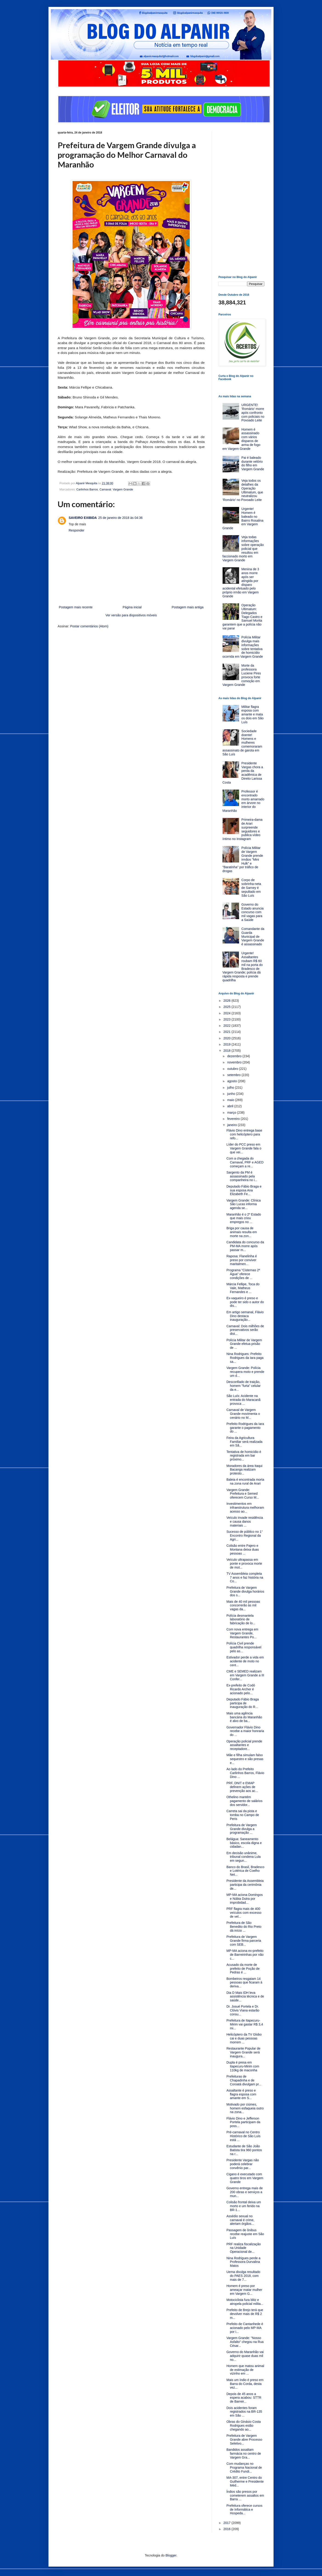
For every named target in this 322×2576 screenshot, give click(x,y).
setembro (234, 1075)
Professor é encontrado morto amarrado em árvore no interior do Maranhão (243, 801)
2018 (227, 1050)
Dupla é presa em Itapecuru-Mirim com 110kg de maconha (242, 2066)
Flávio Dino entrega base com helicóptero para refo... (244, 1134)
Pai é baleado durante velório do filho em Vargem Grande (252, 463)
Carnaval (105, 489)
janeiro (232, 1125)
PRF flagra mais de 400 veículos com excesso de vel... (243, 1912)
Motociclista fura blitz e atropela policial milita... (244, 2302)
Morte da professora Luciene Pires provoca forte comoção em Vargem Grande (242, 675)
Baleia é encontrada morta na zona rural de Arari (245, 1481)
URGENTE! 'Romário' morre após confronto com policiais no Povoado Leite (252, 412)
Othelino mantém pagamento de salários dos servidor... (244, 1801)
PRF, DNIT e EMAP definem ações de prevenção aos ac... (242, 1787)
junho (231, 1094)
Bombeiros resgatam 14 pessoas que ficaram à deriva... (244, 1982)
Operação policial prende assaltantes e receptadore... (244, 1745)
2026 (227, 1000)
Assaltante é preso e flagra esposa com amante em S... (241, 2094)
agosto (232, 1081)
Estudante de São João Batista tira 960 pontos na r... (244, 2150)
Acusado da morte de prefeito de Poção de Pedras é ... (243, 1968)
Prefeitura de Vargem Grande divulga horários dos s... (245, 1591)
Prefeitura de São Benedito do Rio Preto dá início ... (243, 1926)
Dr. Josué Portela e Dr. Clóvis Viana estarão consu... (242, 2010)
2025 (227, 1007)
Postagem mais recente (76, 607)
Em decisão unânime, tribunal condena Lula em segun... (243, 1857)
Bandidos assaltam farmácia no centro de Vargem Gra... (243, 2453)
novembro (234, 1062)
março (232, 1112)
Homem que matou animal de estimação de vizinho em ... (245, 2370)
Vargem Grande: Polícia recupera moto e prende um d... (245, 1371)
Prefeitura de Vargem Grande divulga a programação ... (241, 1829)
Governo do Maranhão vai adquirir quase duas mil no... (245, 2356)
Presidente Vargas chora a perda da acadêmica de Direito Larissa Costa (243, 772)
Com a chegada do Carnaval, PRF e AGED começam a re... (244, 1162)
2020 (227, 1038)
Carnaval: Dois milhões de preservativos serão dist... (245, 1330)
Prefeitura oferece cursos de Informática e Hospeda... (244, 2509)
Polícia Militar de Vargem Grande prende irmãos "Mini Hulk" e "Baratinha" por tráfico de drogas (243, 859)
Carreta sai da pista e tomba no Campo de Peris (242, 1815)
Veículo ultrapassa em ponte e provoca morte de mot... (244, 1563)
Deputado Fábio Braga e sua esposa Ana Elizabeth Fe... (244, 1190)
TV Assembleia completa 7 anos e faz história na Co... (244, 1577)
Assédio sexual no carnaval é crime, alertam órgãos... (240, 2220)
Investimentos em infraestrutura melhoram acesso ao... (245, 1507)
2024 (227, 1013)
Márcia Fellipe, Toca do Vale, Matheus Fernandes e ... (243, 1288)
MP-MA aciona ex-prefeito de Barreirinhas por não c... (244, 1954)
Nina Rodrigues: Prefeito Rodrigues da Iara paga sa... (244, 1357)
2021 (227, 1032)
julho (231, 1087)
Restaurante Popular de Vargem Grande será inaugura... (243, 2052)
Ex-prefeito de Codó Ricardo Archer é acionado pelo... (240, 1689)
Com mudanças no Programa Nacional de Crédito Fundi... (244, 2467)
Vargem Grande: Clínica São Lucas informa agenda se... (243, 1204)
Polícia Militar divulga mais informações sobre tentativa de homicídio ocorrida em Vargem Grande (243, 646)
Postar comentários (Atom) (89, 626)
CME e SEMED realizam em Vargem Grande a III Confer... (245, 1675)
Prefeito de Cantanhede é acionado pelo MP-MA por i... (244, 2328)
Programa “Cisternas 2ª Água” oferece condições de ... (243, 1274)
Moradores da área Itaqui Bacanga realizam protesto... (244, 1469)
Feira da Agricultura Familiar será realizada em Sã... (244, 1441)
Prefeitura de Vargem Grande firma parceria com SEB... (243, 1940)
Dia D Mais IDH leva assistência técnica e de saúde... (245, 1996)
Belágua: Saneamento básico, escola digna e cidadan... (244, 1843)
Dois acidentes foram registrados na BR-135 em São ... (244, 2411)
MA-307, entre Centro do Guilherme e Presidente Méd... (245, 2481)
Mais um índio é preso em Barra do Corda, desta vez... (244, 2384)
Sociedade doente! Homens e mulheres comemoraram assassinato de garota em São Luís (242, 742)
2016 (227, 2529)
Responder (77, 530)
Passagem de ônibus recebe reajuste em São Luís (245, 2234)
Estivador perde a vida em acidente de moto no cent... (245, 1661)
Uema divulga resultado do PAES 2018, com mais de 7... (243, 2275)
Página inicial (132, 607)
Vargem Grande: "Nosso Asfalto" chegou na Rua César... (245, 2342)
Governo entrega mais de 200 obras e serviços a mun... (244, 2192)
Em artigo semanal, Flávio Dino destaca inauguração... (245, 1316)
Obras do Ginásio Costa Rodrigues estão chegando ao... (243, 2425)
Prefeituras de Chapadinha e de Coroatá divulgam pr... (243, 2080)
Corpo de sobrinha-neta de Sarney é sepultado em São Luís (251, 887)
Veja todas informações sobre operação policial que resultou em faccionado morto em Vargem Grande (243, 548)
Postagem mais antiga (187, 607)
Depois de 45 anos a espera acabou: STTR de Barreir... (243, 2398)
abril (230, 1106)
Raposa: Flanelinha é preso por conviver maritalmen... (241, 1260)
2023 (227, 1019)
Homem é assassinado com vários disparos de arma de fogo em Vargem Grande (241, 439)
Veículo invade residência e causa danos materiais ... (244, 1521)
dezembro (234, 1056)
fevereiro (233, 1119)
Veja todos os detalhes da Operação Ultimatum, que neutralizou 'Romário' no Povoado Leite (243, 490)
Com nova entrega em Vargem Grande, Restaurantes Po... (242, 1633)
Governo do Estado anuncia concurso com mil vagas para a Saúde (252, 912)
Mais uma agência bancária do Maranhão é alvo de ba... (244, 1717)
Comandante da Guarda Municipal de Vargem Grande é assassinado (252, 936)
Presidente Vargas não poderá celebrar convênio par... (242, 2164)
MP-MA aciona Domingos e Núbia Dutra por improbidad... (244, 1898)
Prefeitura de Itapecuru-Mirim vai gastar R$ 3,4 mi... (244, 2024)
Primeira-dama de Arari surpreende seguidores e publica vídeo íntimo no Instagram (243, 829)
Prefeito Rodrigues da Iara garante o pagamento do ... (245, 1427)
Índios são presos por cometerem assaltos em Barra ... (245, 2495)
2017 (227, 2523)
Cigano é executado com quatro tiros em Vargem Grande (244, 2178)
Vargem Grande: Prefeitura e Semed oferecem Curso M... (242, 1493)
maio (231, 1100)
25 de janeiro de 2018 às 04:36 (120, 518)
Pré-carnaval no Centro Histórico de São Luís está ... (243, 2136)
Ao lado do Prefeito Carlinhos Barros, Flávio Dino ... (245, 1773)
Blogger (170, 2555)
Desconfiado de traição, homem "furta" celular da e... (243, 1385)
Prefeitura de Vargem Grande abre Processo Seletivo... (244, 2439)
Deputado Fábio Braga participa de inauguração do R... (242, 1703)
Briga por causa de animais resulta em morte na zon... (241, 1232)
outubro (233, 1069)
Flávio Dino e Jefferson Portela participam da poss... (243, 2122)
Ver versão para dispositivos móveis (131, 615)
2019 (227, 1044)
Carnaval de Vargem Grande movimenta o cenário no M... (243, 1413)
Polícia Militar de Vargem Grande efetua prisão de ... (244, 1344)
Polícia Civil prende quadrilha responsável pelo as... (243, 1647)
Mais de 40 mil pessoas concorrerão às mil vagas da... (243, 1605)
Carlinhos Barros (87, 489)
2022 (227, 1025)
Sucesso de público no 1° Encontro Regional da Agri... (244, 1535)
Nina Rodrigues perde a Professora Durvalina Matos (243, 2262)
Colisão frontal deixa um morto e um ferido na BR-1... (243, 2206)
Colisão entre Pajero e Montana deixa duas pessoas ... (242, 1549)
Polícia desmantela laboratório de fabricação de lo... (240, 1619)
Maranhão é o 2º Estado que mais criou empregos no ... (243, 1218)
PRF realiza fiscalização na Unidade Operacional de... (243, 2248)
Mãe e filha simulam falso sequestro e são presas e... (244, 1759)
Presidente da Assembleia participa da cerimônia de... (245, 1884)
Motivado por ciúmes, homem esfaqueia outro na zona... (245, 2108)
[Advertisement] (241, 200)
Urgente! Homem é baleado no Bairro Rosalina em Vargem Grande (243, 518)
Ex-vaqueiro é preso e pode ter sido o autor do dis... (245, 1302)
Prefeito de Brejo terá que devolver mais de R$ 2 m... (244, 2314)
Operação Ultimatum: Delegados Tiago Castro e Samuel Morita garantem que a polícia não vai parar (243, 616)
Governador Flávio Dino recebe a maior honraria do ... (245, 1731)
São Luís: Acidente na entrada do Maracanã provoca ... (243, 1399)
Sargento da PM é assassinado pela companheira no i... (241, 1176)
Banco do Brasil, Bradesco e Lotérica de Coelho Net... (245, 1871)
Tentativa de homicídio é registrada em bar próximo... (243, 1455)
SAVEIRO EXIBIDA (83, 518)
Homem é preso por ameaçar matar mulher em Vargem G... (244, 2289)
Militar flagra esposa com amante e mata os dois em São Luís (252, 714)
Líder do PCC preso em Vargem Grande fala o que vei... (243, 1148)
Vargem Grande (123, 489)
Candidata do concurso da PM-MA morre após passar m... (245, 1246)
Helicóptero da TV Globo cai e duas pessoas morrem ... (244, 2038)
